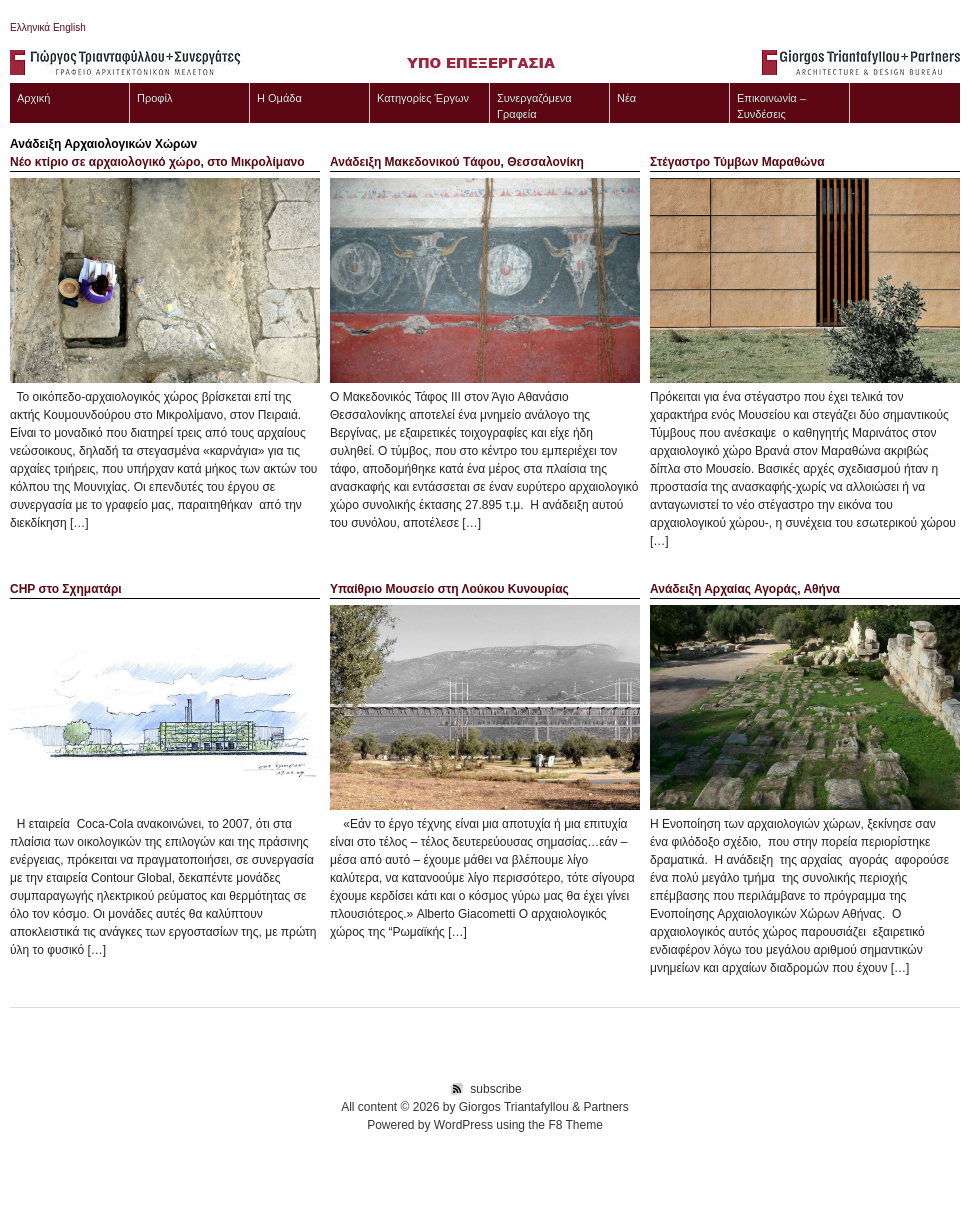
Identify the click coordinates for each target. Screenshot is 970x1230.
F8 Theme (575, 1125)
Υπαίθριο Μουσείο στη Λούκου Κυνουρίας (449, 589)
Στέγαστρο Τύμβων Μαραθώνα (737, 162)
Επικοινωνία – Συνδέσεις (771, 106)
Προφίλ (154, 98)
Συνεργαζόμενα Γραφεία (534, 106)
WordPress (463, 1125)
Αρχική (33, 98)
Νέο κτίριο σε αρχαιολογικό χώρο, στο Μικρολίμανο (157, 162)
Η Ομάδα (279, 98)
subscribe (495, 1089)
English (68, 27)
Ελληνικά (30, 27)
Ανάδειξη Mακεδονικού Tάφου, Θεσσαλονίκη (457, 162)
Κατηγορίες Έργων (423, 98)
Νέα (626, 98)
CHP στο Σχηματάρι (66, 589)
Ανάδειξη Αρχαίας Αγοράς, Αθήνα (745, 589)
